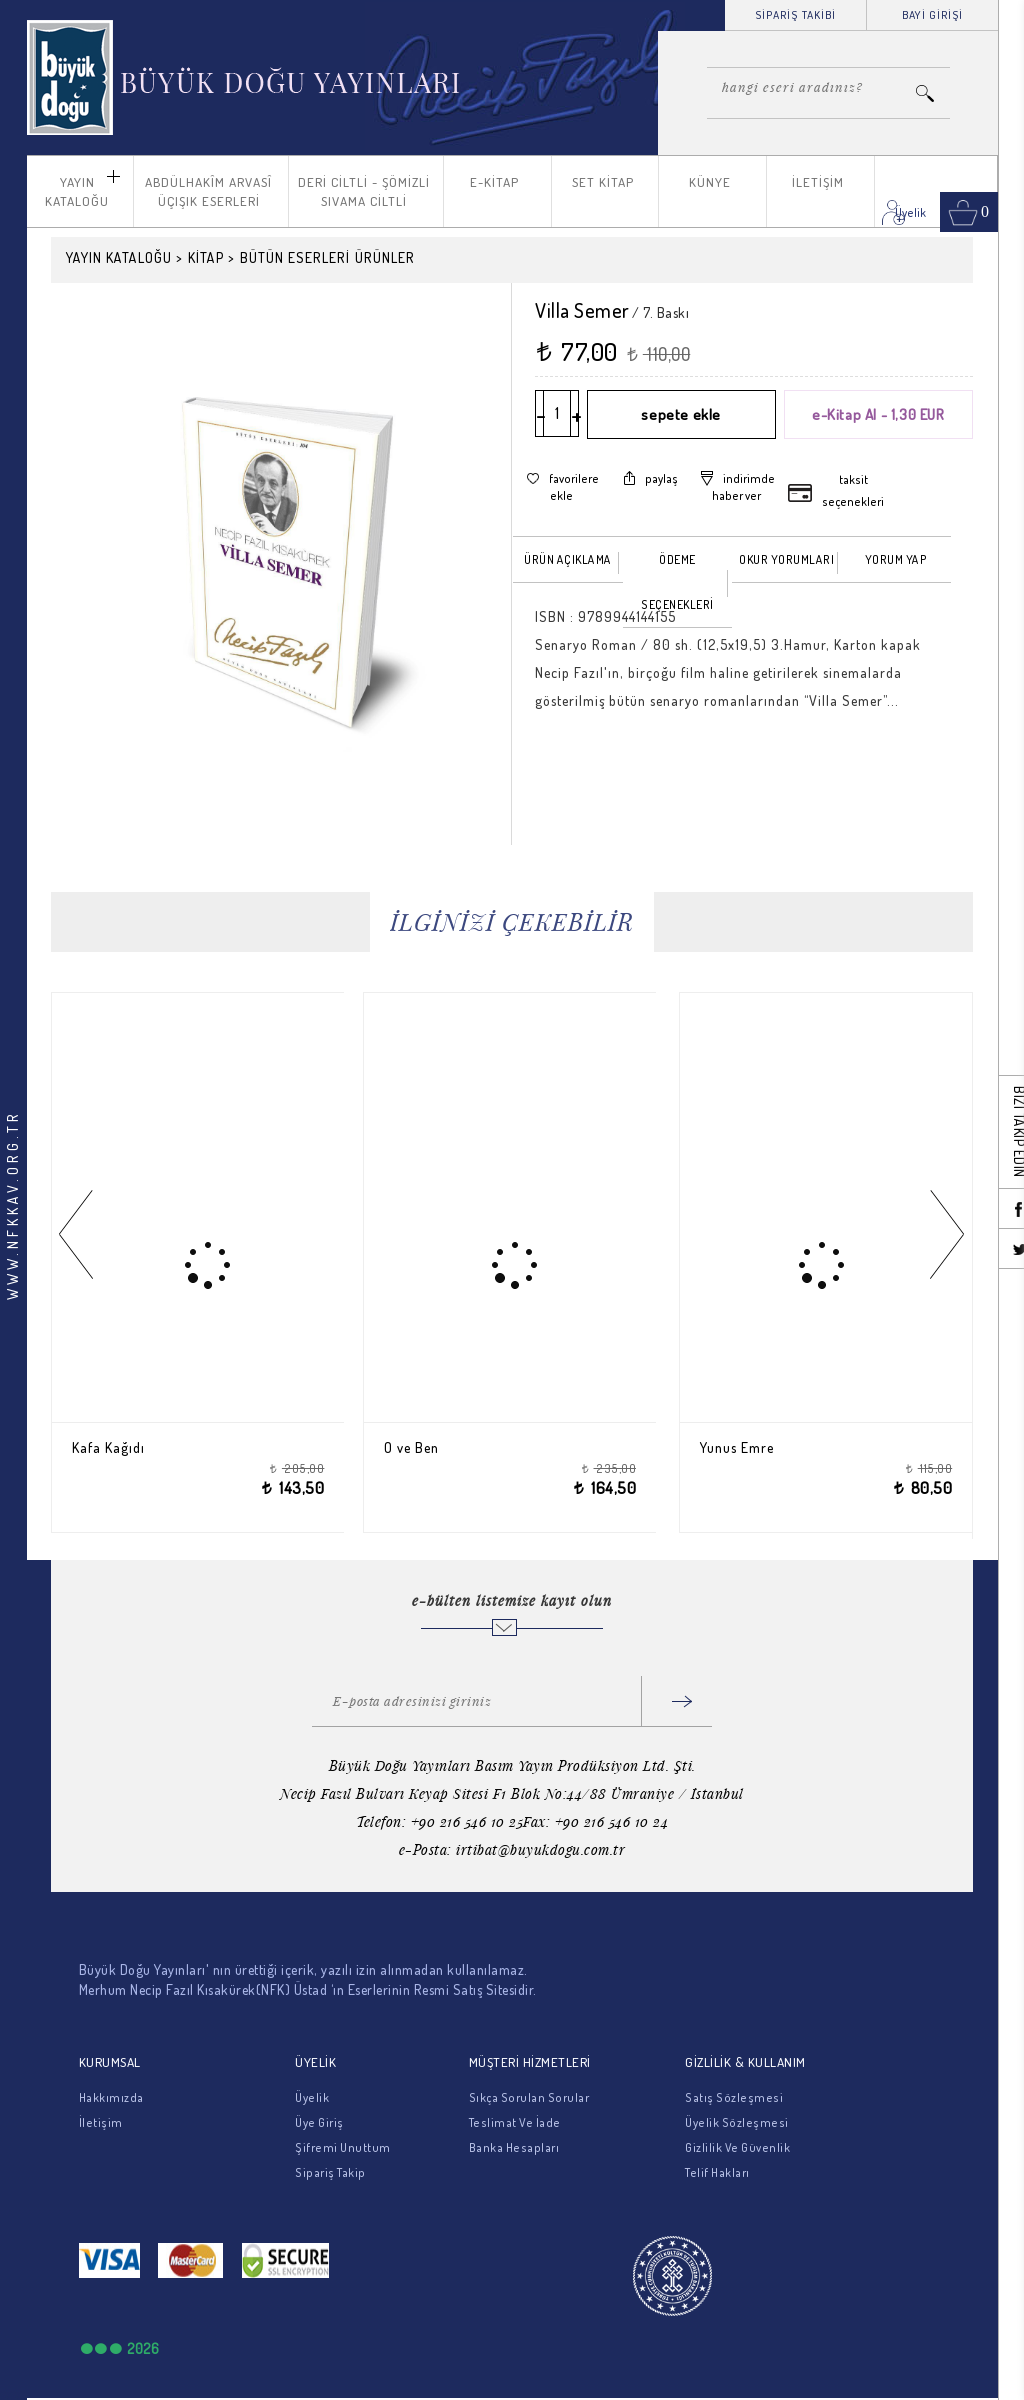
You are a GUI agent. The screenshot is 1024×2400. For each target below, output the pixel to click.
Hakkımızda (111, 2097)
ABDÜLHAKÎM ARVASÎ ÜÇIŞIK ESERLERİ (208, 191)
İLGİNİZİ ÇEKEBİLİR (512, 921)
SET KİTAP (603, 182)
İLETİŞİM (818, 182)
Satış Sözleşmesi (734, 2097)
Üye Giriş (319, 2122)
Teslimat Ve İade (515, 2122)
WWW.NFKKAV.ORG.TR (12, 1205)
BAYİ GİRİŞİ (932, 15)
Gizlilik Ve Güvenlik (737, 2147)
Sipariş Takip (330, 2172)
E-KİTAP (494, 182)
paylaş (661, 478)
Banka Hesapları (514, 2147)
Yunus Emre (741, 1447)
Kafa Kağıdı (112, 1447)
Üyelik (312, 2097)
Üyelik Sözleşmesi (737, 2122)
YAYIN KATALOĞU (77, 191)
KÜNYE (710, 182)
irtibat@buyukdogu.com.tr (540, 1849)
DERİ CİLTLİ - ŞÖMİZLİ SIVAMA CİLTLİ (364, 191)
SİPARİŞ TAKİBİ (795, 15)
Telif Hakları (717, 2172)
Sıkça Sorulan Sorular (529, 2097)
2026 (143, 2348)
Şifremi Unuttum (343, 2147)
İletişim (101, 2122)
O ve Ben (414, 1447)
